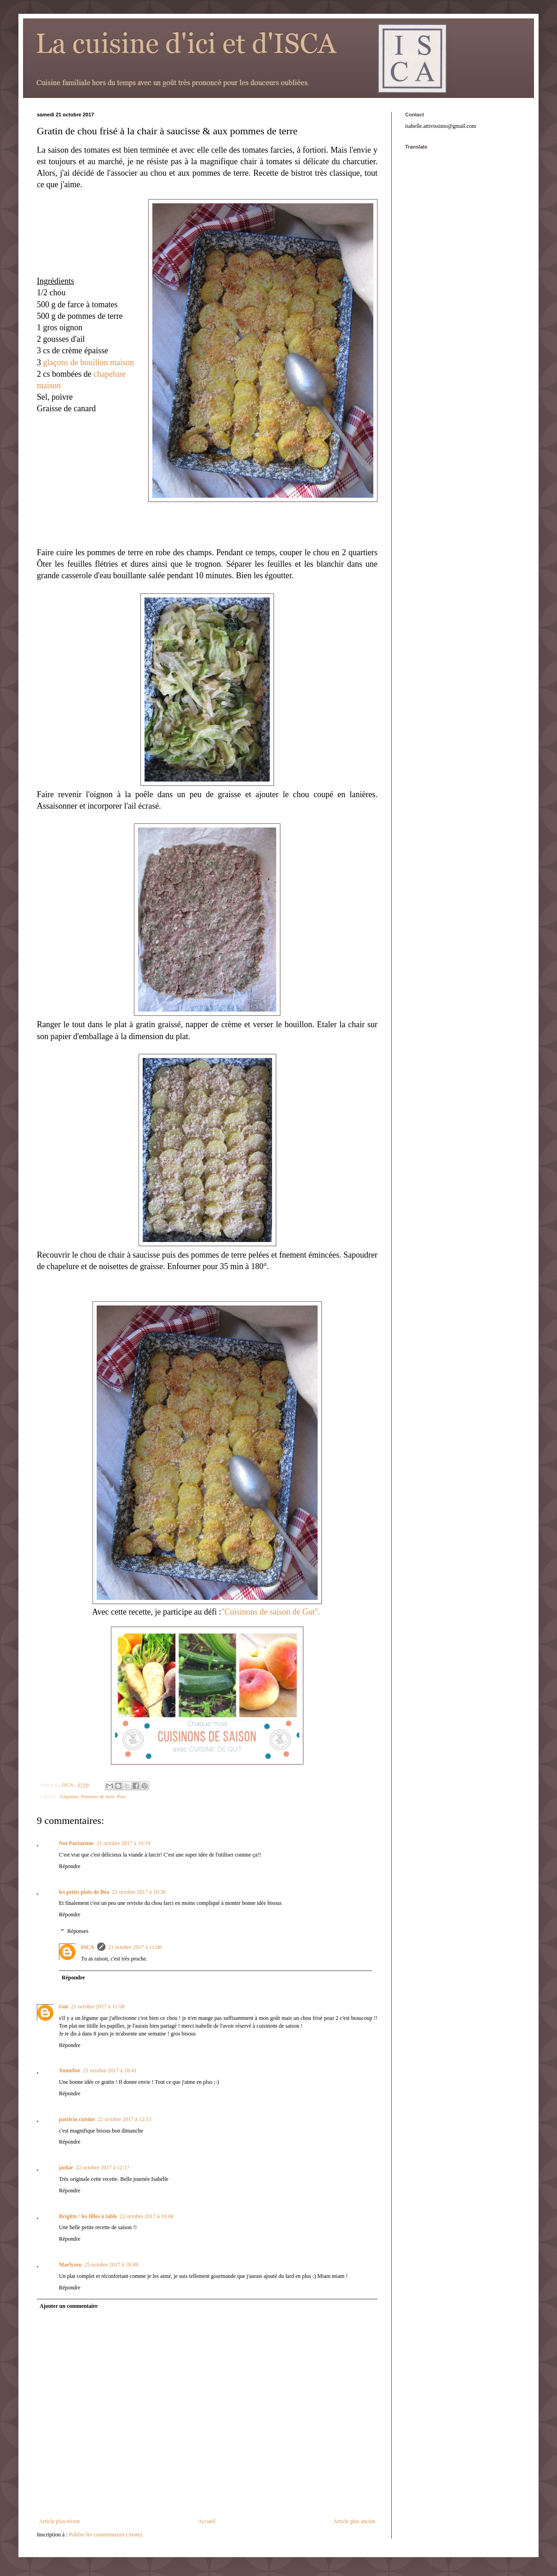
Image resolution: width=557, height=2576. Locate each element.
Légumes (69, 1796)
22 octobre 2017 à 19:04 (147, 2216)
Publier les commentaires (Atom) (106, 2534)
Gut (63, 2006)
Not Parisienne (76, 1843)
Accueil (206, 2521)
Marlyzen (70, 2264)
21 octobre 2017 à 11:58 (97, 2006)
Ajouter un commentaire (69, 2306)
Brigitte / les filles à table (88, 2216)
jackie (66, 2167)
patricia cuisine (77, 2119)
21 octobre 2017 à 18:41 (110, 2070)
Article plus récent (59, 2521)
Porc (121, 1796)
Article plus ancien (354, 2521)
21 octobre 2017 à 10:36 (139, 1892)
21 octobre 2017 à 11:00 (135, 1947)
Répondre (70, 1866)
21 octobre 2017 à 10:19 (124, 1843)
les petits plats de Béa (84, 1892)
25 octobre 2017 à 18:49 (111, 2264)
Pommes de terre (98, 1796)
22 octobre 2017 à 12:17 (103, 2167)
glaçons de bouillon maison (88, 362)
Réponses (77, 1931)
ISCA (87, 1947)
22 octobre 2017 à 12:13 (124, 2119)
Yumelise (69, 2070)
